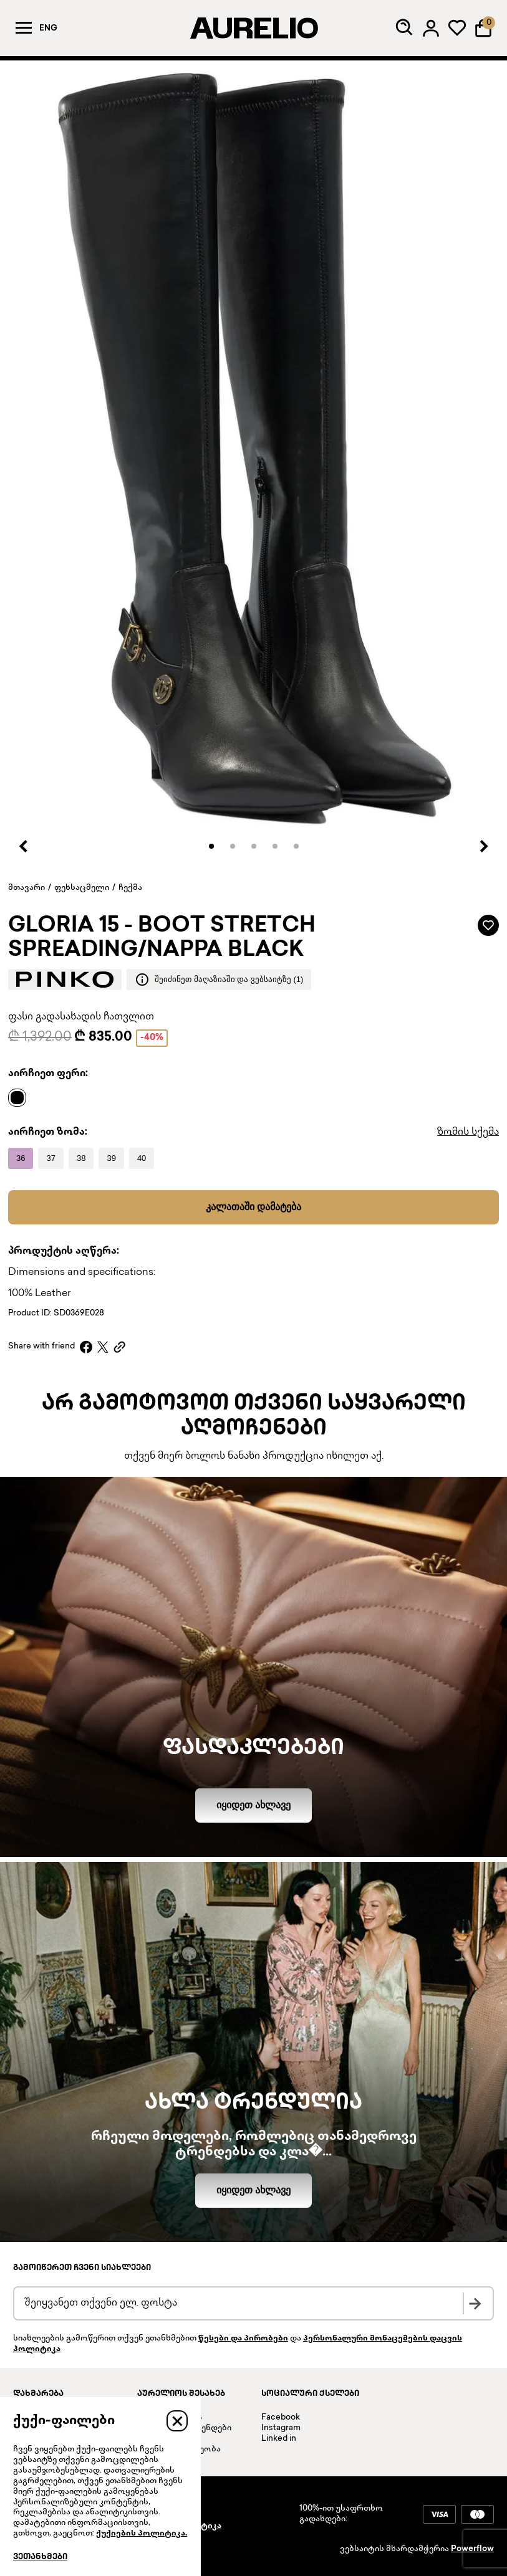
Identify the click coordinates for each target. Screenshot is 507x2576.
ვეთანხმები (40, 2557)
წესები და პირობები (243, 2338)
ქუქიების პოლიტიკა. (141, 2533)
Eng (48, 28)
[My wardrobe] (457, 28)
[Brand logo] (65, 979)
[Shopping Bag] (483, 28)
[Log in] (431, 28)
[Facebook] (86, 1346)
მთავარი (26, 888)
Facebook (280, 2417)
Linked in (278, 2439)
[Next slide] (483, 846)
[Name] (20, 1097)
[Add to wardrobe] (488, 925)
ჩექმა (130, 888)
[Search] (404, 28)
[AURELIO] (254, 28)
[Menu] (23, 28)
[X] (103, 1347)
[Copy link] (119, 1347)
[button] (211, 846)
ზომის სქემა (468, 1132)
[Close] (177, 2420)
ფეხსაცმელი (81, 888)
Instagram (281, 2428)
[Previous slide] (23, 846)
